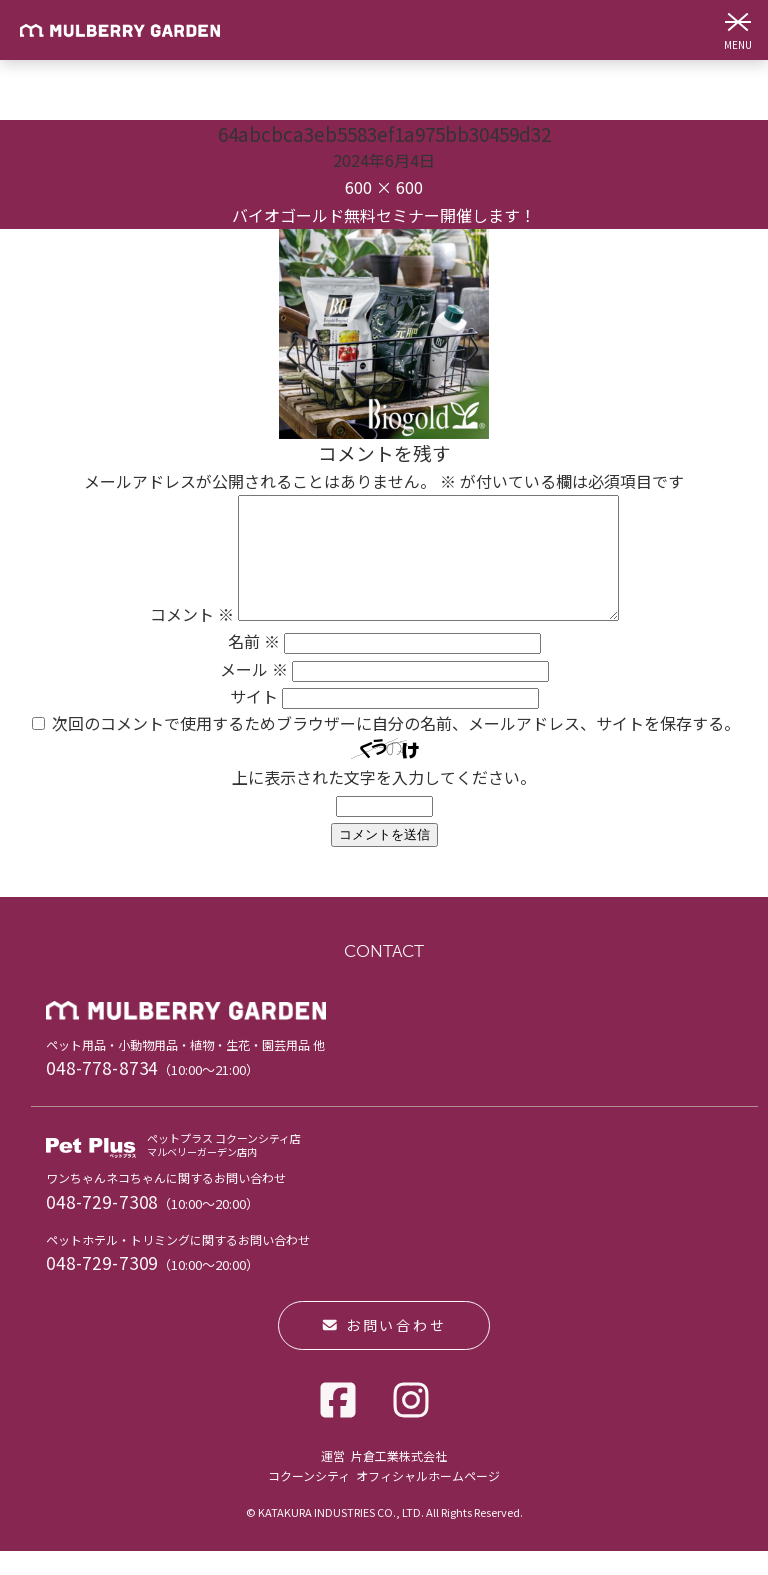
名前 (254, 665)
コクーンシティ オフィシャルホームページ (384, 1499)
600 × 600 (384, 187)
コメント (169, 638)
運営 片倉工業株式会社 (384, 1479)
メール (254, 693)
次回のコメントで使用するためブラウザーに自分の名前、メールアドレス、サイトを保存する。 (396, 747)
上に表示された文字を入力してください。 (384, 801)
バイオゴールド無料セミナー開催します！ (384, 215)
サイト (254, 720)
